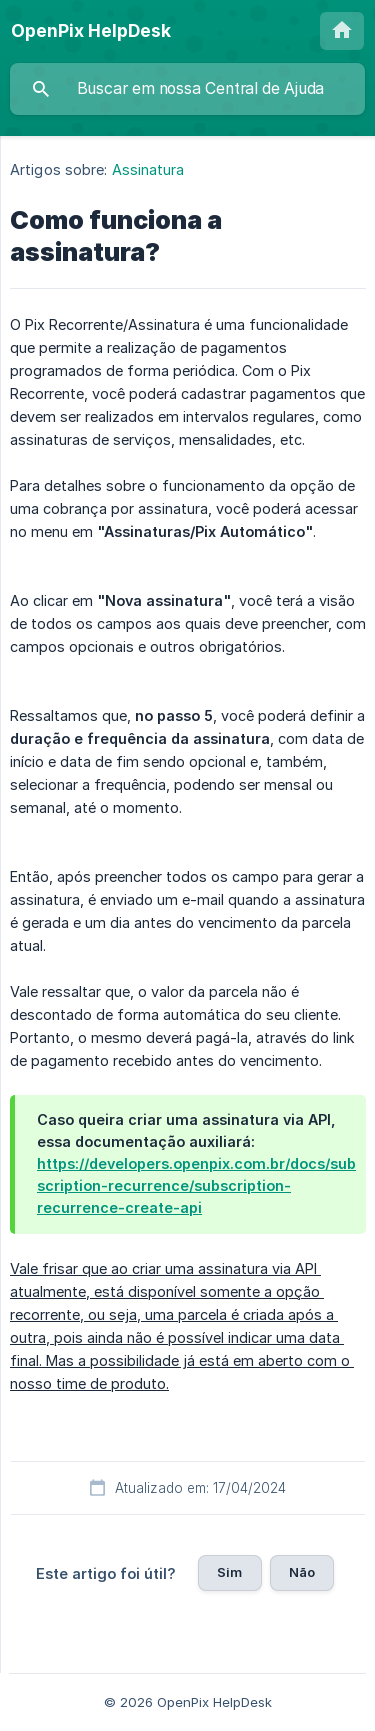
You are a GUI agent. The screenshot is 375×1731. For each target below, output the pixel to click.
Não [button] (302, 1572)
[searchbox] (187, 89)
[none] (91, 31)
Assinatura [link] (148, 169)
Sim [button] (229, 1572)
